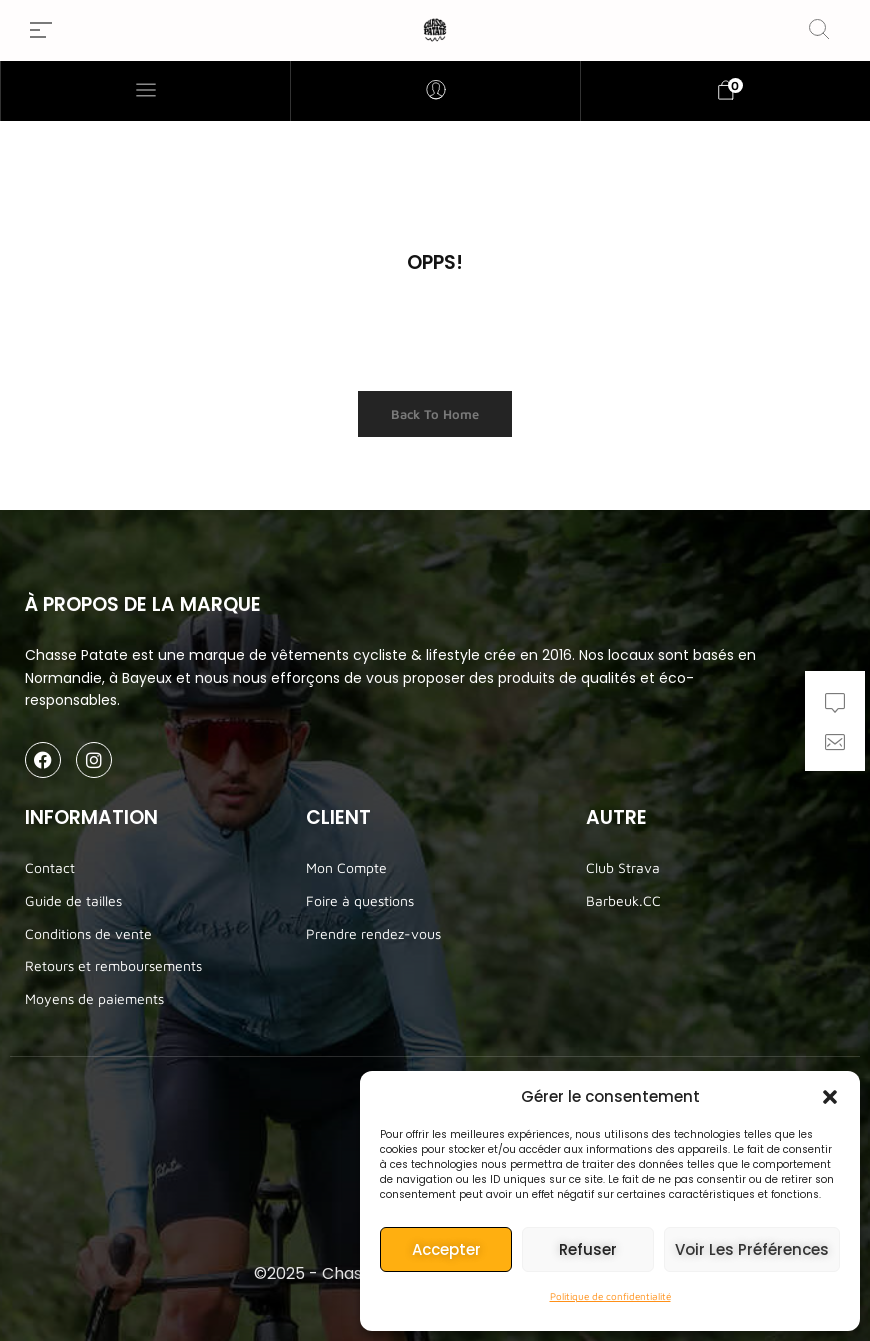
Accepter (446, 1249)
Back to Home (435, 414)
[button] (830, 1097)
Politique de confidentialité (610, 1296)
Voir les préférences (752, 1249)
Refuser (588, 1249)
